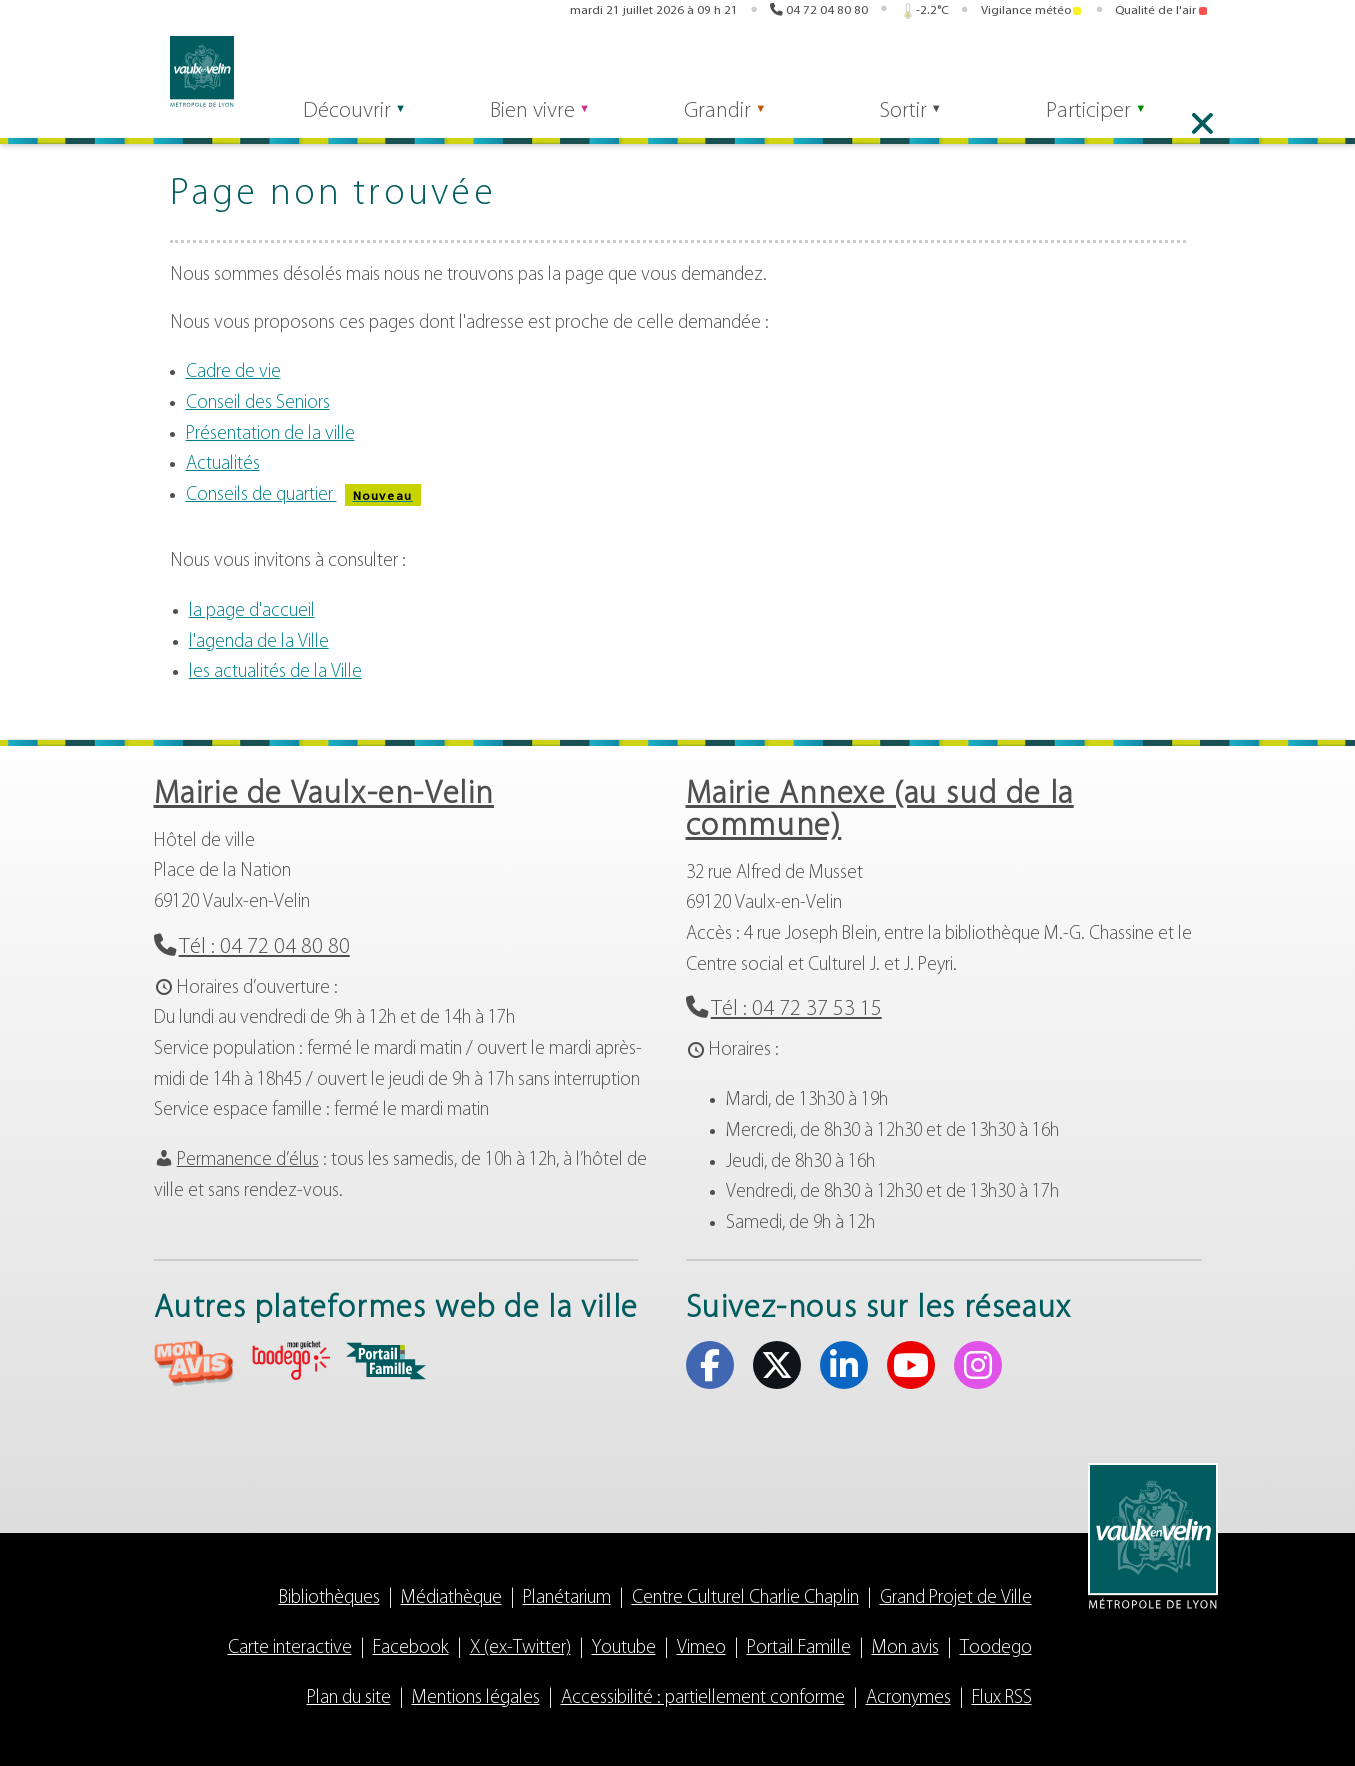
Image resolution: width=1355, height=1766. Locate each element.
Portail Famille (799, 1648)
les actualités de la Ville (275, 672)
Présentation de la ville (270, 434)
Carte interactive (290, 1648)
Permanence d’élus (248, 1160)
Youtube (624, 1648)
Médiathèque (451, 1598)
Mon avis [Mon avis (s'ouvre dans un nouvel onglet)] (812, 68)
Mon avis (905, 1648)
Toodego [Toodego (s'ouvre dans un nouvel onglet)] (887, 68)
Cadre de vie (233, 372)
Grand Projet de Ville (956, 1598)
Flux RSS (1002, 1698)
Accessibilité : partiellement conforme (703, 1698)
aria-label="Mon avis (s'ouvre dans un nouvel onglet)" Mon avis (194, 1363)
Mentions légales (476, 1698)
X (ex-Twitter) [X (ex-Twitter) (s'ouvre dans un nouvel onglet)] (1109, 68)
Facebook (411, 1648)
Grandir (721, 121)
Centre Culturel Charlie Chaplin (745, 1598)
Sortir (915, 121)
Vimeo (701, 1648)
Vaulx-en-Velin (186, 71)
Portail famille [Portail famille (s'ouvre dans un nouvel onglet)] (962, 68)
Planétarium (567, 1598)
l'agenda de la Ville (259, 642)
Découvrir (334, 121)
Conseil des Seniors (258, 403)
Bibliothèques (329, 1598)
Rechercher (471, 67)
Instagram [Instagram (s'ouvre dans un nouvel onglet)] (1202, 68)
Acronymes (908, 1698)
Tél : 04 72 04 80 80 (264, 947)
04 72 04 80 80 (827, 12)
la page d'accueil (252, 611)
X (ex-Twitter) (520, 1648)
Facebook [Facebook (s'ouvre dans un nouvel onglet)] (1078, 68)
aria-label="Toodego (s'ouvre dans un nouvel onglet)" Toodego (290, 1360)
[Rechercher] (354, 67)
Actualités (223, 464)
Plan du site (349, 1698)
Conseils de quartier (303, 495)
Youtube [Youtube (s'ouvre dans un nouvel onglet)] (1171, 68)
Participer (1108, 121)
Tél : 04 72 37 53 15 (796, 1009)
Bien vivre (527, 121)
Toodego (996, 1648)
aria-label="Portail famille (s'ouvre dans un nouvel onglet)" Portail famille (386, 1361)
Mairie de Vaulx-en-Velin (324, 795)
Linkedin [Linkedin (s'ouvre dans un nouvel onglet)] (1140, 68)
